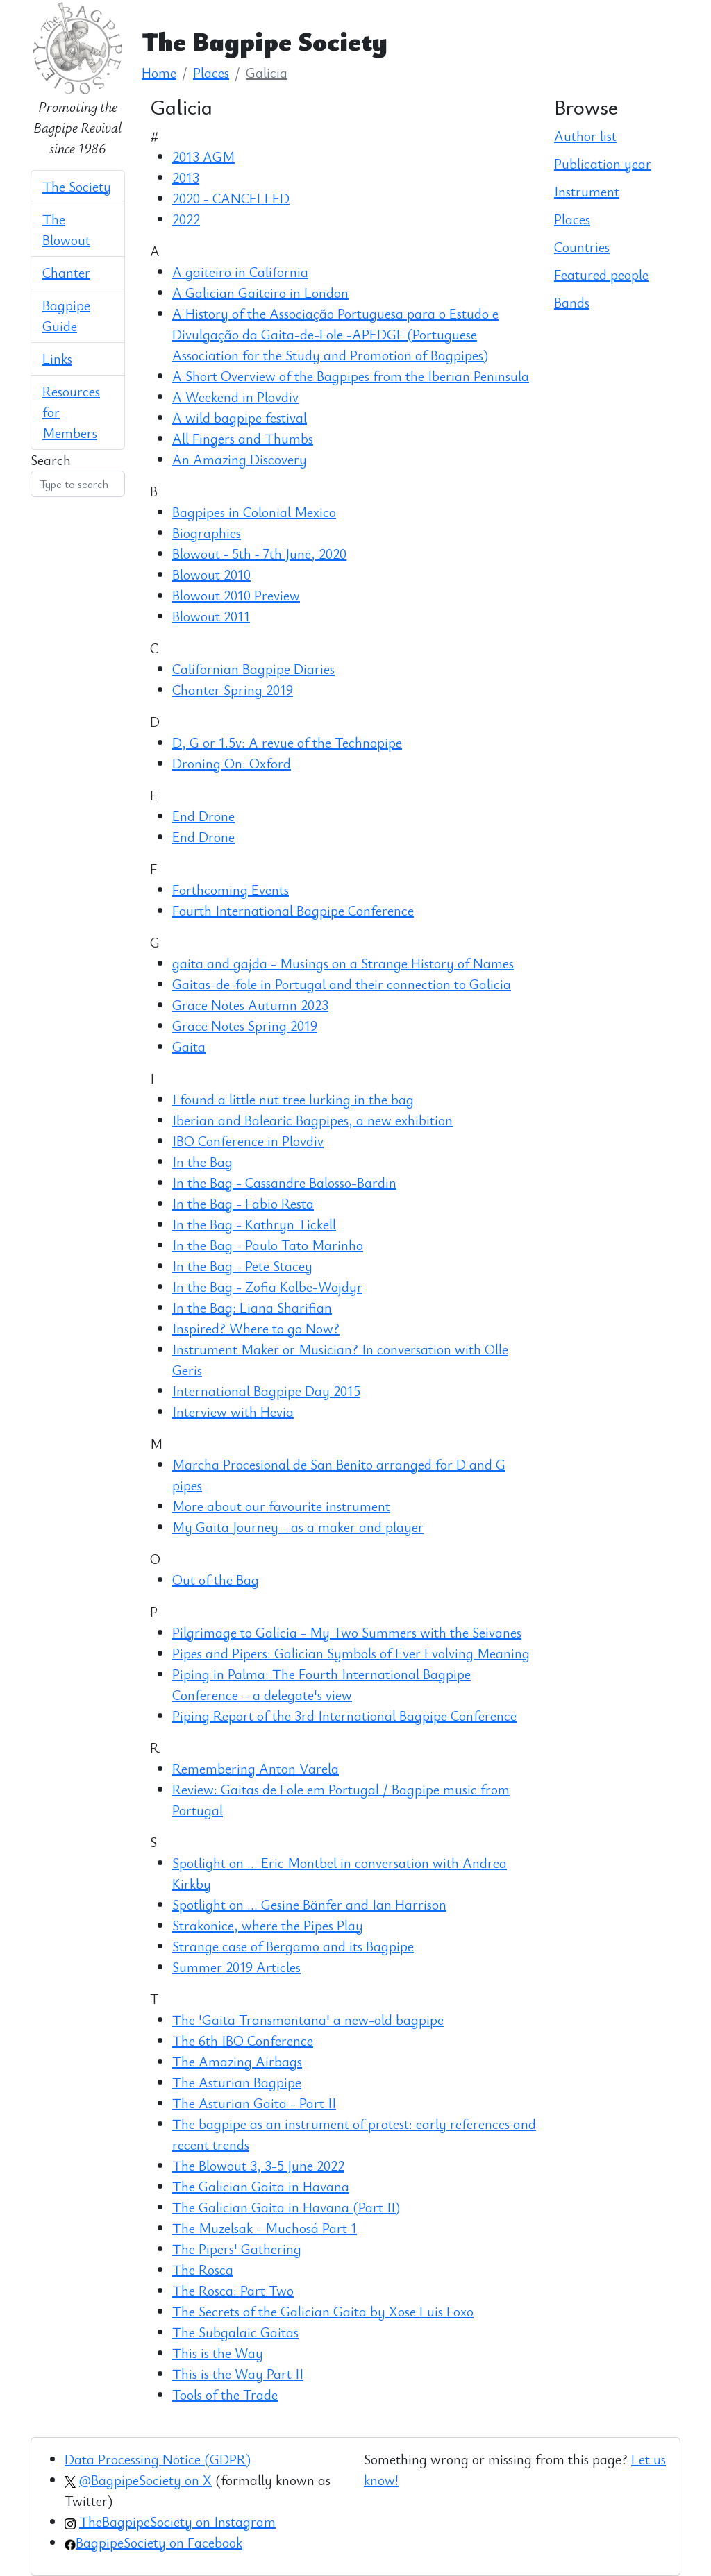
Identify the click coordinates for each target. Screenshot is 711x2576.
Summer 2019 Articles (236, 1967)
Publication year (602, 163)
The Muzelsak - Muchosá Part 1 (264, 2228)
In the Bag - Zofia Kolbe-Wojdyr (267, 1286)
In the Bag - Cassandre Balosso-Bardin (284, 1182)
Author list (585, 135)
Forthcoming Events (230, 889)
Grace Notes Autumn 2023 (250, 1004)
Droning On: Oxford (231, 763)
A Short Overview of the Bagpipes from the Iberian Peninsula (350, 376)
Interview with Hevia (233, 1411)
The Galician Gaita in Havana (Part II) (286, 2207)
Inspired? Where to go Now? (256, 1328)
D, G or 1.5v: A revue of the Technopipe (287, 742)
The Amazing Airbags (237, 2061)
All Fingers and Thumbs (242, 438)
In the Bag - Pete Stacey (242, 1265)
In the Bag (202, 1161)
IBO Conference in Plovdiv (248, 1140)
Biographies (206, 532)
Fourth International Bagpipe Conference (293, 910)
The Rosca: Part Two (233, 2290)
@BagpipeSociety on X (145, 2479)
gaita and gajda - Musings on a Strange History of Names (343, 963)
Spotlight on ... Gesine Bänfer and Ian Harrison (309, 1904)
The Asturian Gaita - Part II (254, 2103)
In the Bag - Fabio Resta (243, 1203)
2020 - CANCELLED (231, 198)
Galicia (266, 72)
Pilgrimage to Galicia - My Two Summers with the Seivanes (346, 1632)
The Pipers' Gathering (236, 2248)
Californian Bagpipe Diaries (253, 668)
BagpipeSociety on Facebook (159, 2542)
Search (51, 460)
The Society (76, 186)
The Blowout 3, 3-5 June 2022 (258, 2165)
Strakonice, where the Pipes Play (267, 1925)
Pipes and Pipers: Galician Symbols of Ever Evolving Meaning (351, 1653)
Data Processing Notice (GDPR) (158, 2459)
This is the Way (217, 2352)
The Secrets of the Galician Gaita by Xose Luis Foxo (323, 2311)
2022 (186, 219)
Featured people (601, 274)
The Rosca (202, 2269)
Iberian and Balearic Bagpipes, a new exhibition (312, 1120)
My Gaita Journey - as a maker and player (298, 1526)
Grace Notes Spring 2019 (244, 1025)
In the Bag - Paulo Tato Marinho (267, 1245)
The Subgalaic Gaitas (235, 2332)
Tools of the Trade (225, 2394)
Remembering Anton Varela (255, 1768)
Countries (582, 246)
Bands (571, 302)
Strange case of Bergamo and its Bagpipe (293, 1946)
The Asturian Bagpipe (236, 2082)
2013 (185, 177)
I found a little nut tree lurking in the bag (293, 1099)
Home (159, 72)
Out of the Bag (215, 1579)
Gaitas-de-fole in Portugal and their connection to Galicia (341, 984)
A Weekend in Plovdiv (235, 396)
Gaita (189, 1046)
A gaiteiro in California (240, 271)
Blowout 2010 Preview (236, 595)
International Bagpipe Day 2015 (266, 1390)
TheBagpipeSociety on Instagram (177, 2521)
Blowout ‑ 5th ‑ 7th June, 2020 (259, 553)
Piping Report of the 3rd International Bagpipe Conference (344, 1715)
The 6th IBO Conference (242, 2040)
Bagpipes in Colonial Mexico (254, 512)
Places (211, 72)
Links (57, 358)
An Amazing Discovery (239, 459)
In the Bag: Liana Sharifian (252, 1307)
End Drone (203, 816)
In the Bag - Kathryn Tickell (254, 1224)
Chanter (66, 272)
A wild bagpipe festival (239, 417)
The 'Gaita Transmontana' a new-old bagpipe (308, 2019)
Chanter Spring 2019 (232, 689)
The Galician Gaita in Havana (260, 2186)
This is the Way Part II (237, 2373)
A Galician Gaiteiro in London (260, 292)
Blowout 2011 (211, 616)
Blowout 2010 (211, 574)
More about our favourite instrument (281, 1506)
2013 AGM (203, 156)
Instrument (586, 191)
